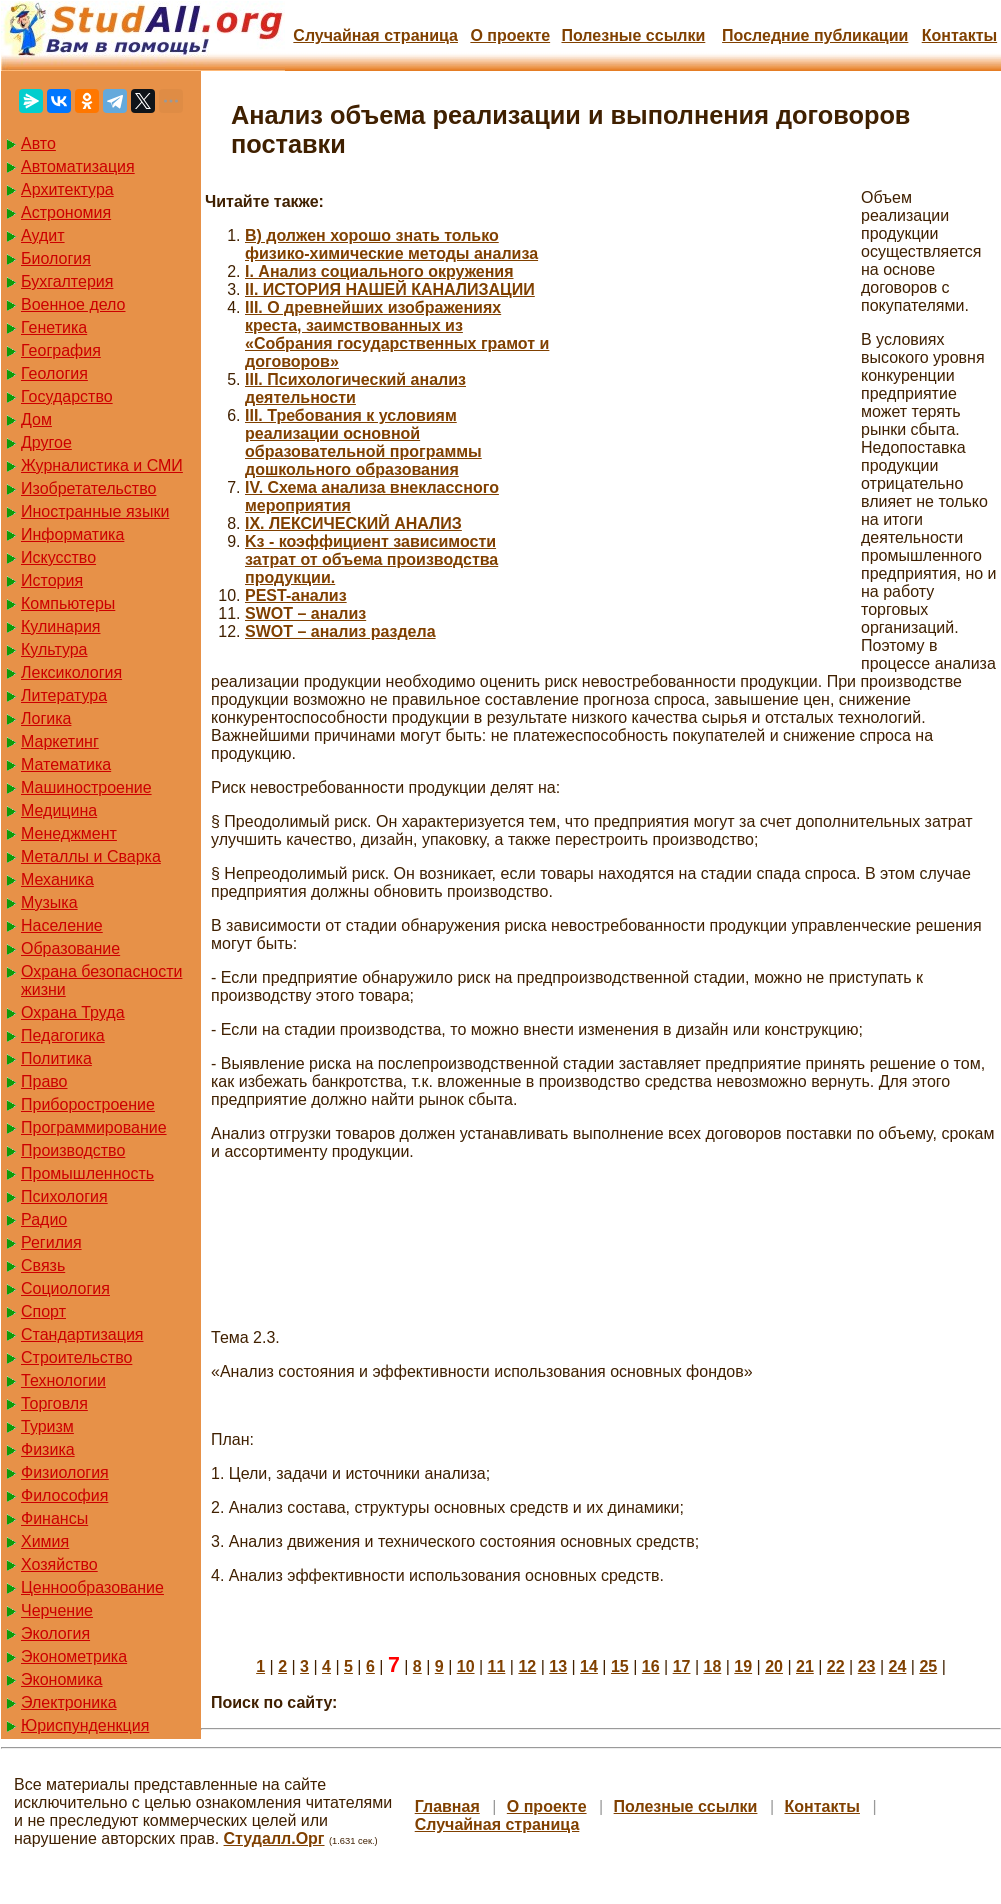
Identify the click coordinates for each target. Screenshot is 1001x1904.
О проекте (510, 35)
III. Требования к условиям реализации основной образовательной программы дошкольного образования (363, 442)
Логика (46, 718)
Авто (38, 143)
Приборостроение (88, 1104)
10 (466, 1666)
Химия (45, 1541)
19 (743, 1666)
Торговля (54, 1403)
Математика (66, 764)
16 (651, 1666)
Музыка (49, 902)
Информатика (72, 534)
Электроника (69, 1702)
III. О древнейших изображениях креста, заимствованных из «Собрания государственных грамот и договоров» (397, 334)
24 (898, 1666)
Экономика (62, 1679)
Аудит (43, 235)
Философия (64, 1495)
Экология (55, 1633)
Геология (54, 373)
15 (620, 1666)
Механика (57, 879)
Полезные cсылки (633, 35)
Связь (43, 1265)
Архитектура (67, 189)
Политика (56, 1058)
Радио (44, 1219)
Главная (447, 1806)
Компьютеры (68, 603)
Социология (65, 1288)
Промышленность (87, 1173)
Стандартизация (82, 1334)
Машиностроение (86, 787)
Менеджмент (69, 833)
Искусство (58, 557)
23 (867, 1666)
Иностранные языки (95, 511)
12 (527, 1666)
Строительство (76, 1357)
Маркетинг (60, 741)
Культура (54, 649)
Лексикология (71, 672)
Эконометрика (74, 1656)
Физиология (65, 1472)
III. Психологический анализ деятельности (355, 388)
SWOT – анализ (305, 613)
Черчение (57, 1610)
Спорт (43, 1311)
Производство (73, 1150)
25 (928, 1666)
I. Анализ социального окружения (379, 271)
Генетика (54, 327)
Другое (46, 442)
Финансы (54, 1518)
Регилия (51, 1242)
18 (712, 1666)
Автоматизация (78, 166)
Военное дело (73, 304)
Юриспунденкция (85, 1725)
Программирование (94, 1127)
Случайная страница (375, 35)
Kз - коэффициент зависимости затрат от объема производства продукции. (371, 559)
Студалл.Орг (274, 1838)
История (52, 580)
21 (805, 1666)
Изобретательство (88, 488)
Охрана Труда (73, 1012)
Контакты (959, 35)
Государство (67, 396)
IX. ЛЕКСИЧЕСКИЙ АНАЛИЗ (353, 523)
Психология (64, 1196)
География (61, 350)
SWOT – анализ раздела (340, 631)
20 (774, 1666)
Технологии (63, 1380)
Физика (48, 1449)
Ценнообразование (92, 1587)
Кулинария (60, 626)
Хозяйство (59, 1564)
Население (62, 925)
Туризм (47, 1426)
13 (558, 1666)
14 (589, 1666)
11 (497, 1666)
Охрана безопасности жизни (101, 980)
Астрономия (66, 212)
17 (682, 1666)
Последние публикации (815, 35)
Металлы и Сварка (91, 856)
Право (44, 1081)
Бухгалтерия (67, 281)
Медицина (59, 810)
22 (836, 1666)
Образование (70, 948)
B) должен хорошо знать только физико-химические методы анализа (391, 244)
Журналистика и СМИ (102, 465)
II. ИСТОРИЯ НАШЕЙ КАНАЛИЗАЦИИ (390, 289)
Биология (56, 258)
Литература (64, 695)
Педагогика (63, 1035)
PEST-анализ (296, 595)
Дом (36, 419)
